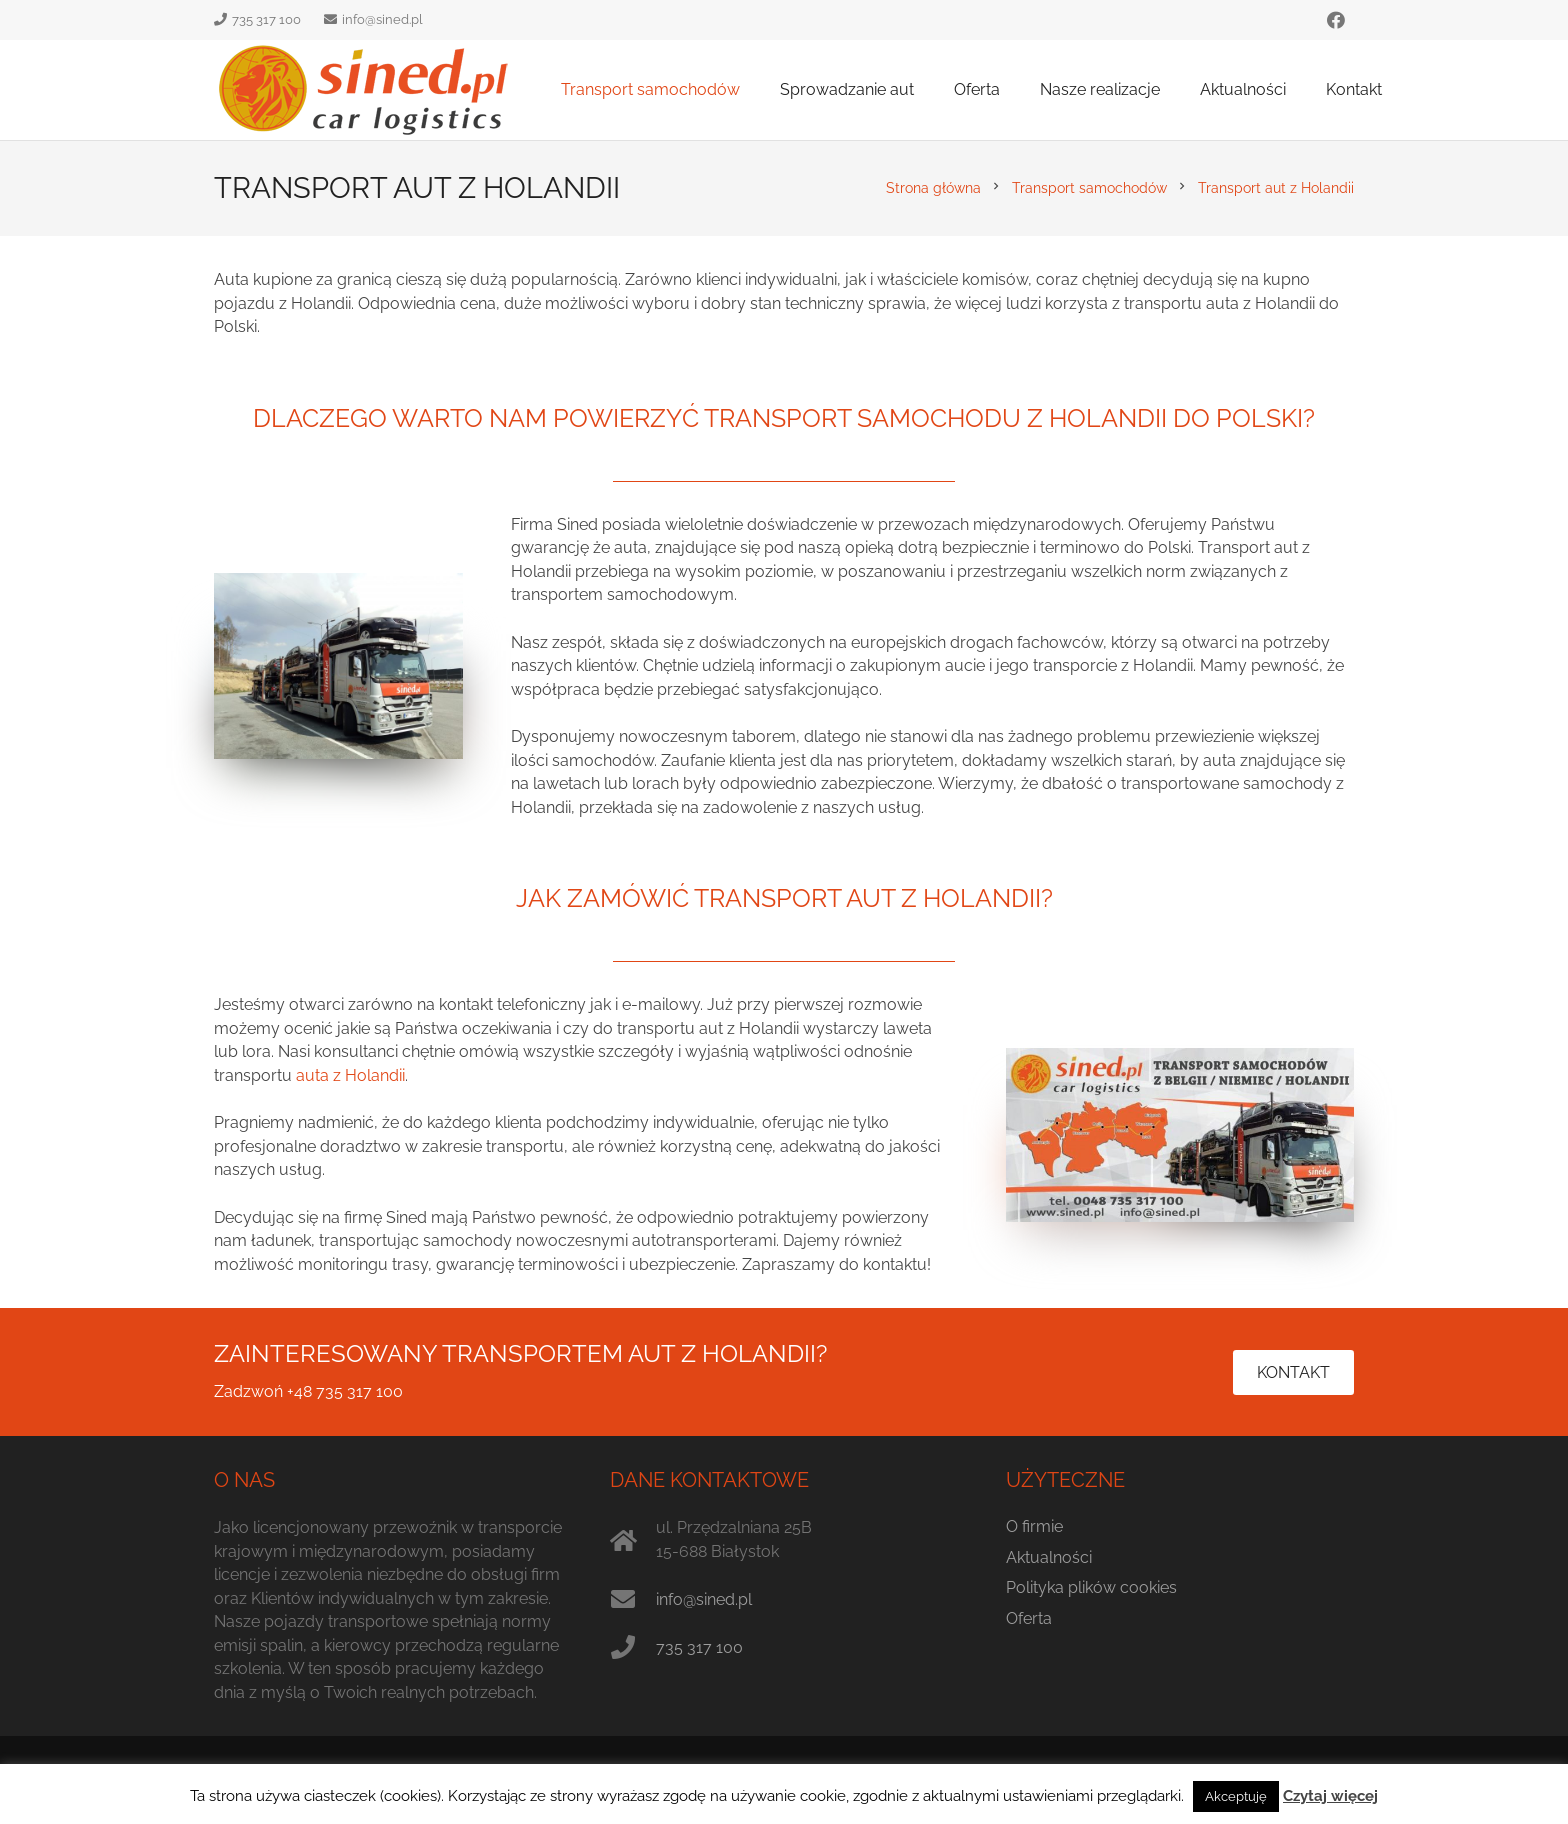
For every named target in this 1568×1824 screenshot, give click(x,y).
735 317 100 (699, 1647)
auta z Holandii (350, 1075)
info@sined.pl (704, 1599)
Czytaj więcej (1330, 1796)
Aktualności (1049, 1557)
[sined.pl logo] (364, 90)
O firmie (1034, 1526)
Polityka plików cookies (1091, 1587)
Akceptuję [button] (1236, 1796)
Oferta (1029, 1618)
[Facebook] (1336, 20)
